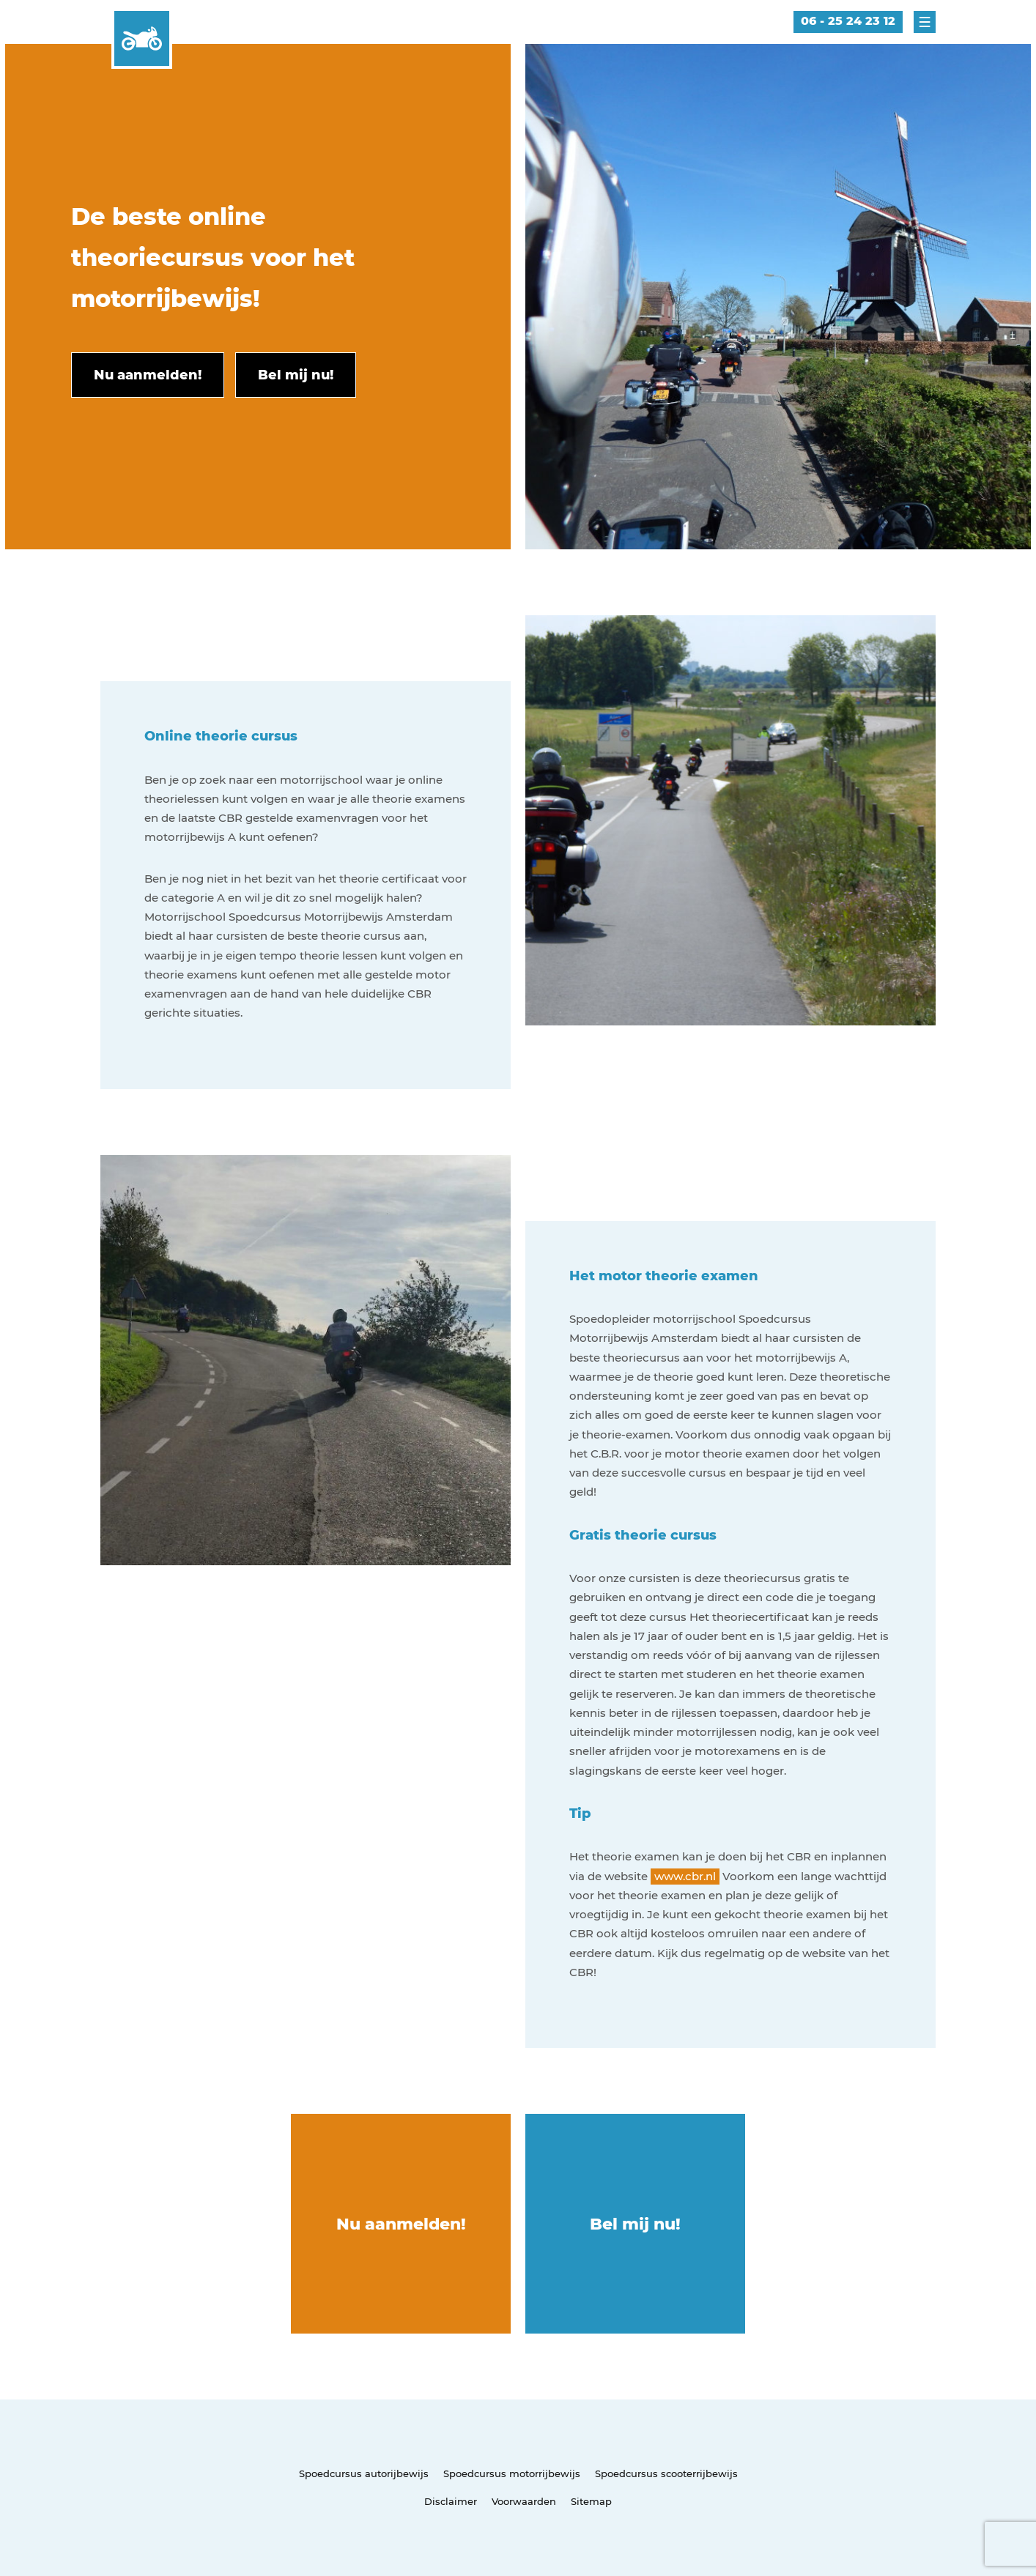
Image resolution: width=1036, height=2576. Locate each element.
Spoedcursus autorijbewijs (364, 2473)
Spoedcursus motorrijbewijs (511, 2473)
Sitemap (591, 2501)
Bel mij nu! (635, 2224)
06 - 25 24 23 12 (848, 21)
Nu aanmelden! (401, 2224)
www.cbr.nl (685, 1876)
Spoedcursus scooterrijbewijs (666, 2473)
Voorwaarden (524, 2501)
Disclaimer (450, 2501)
